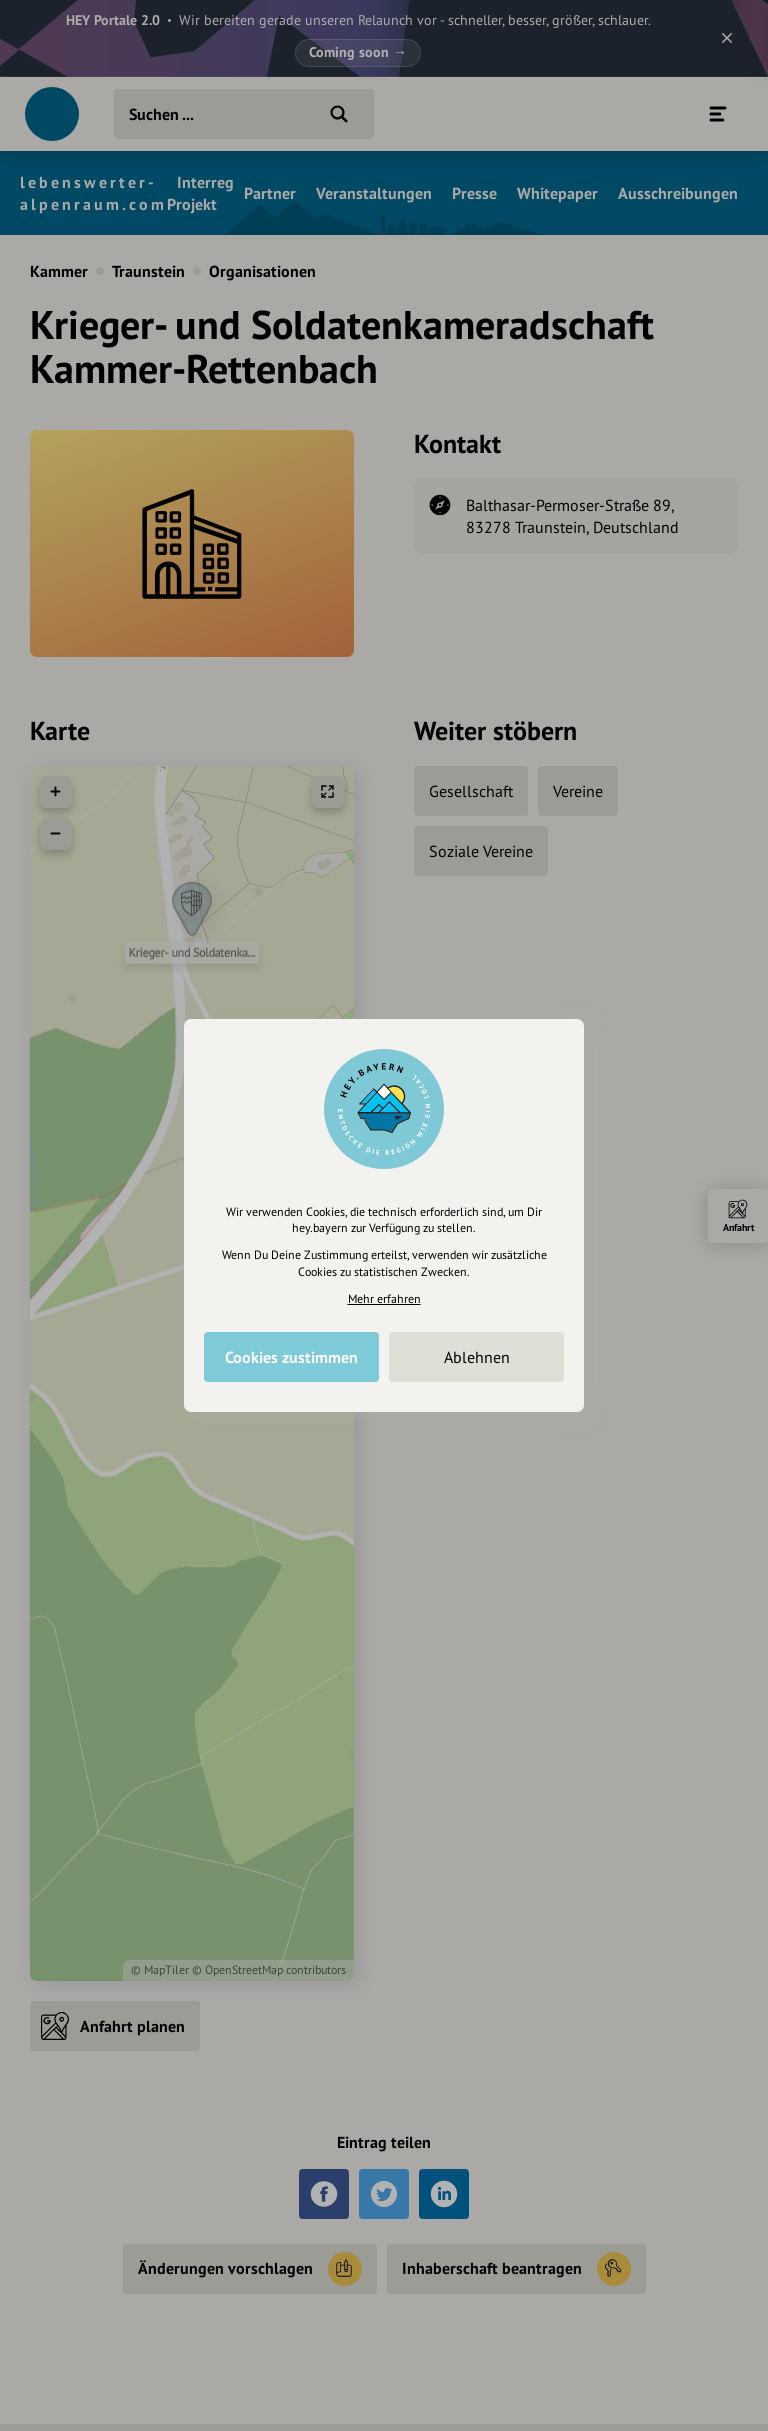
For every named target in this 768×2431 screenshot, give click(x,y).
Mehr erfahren (384, 1298)
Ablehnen (477, 1357)
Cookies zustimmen (291, 1357)
